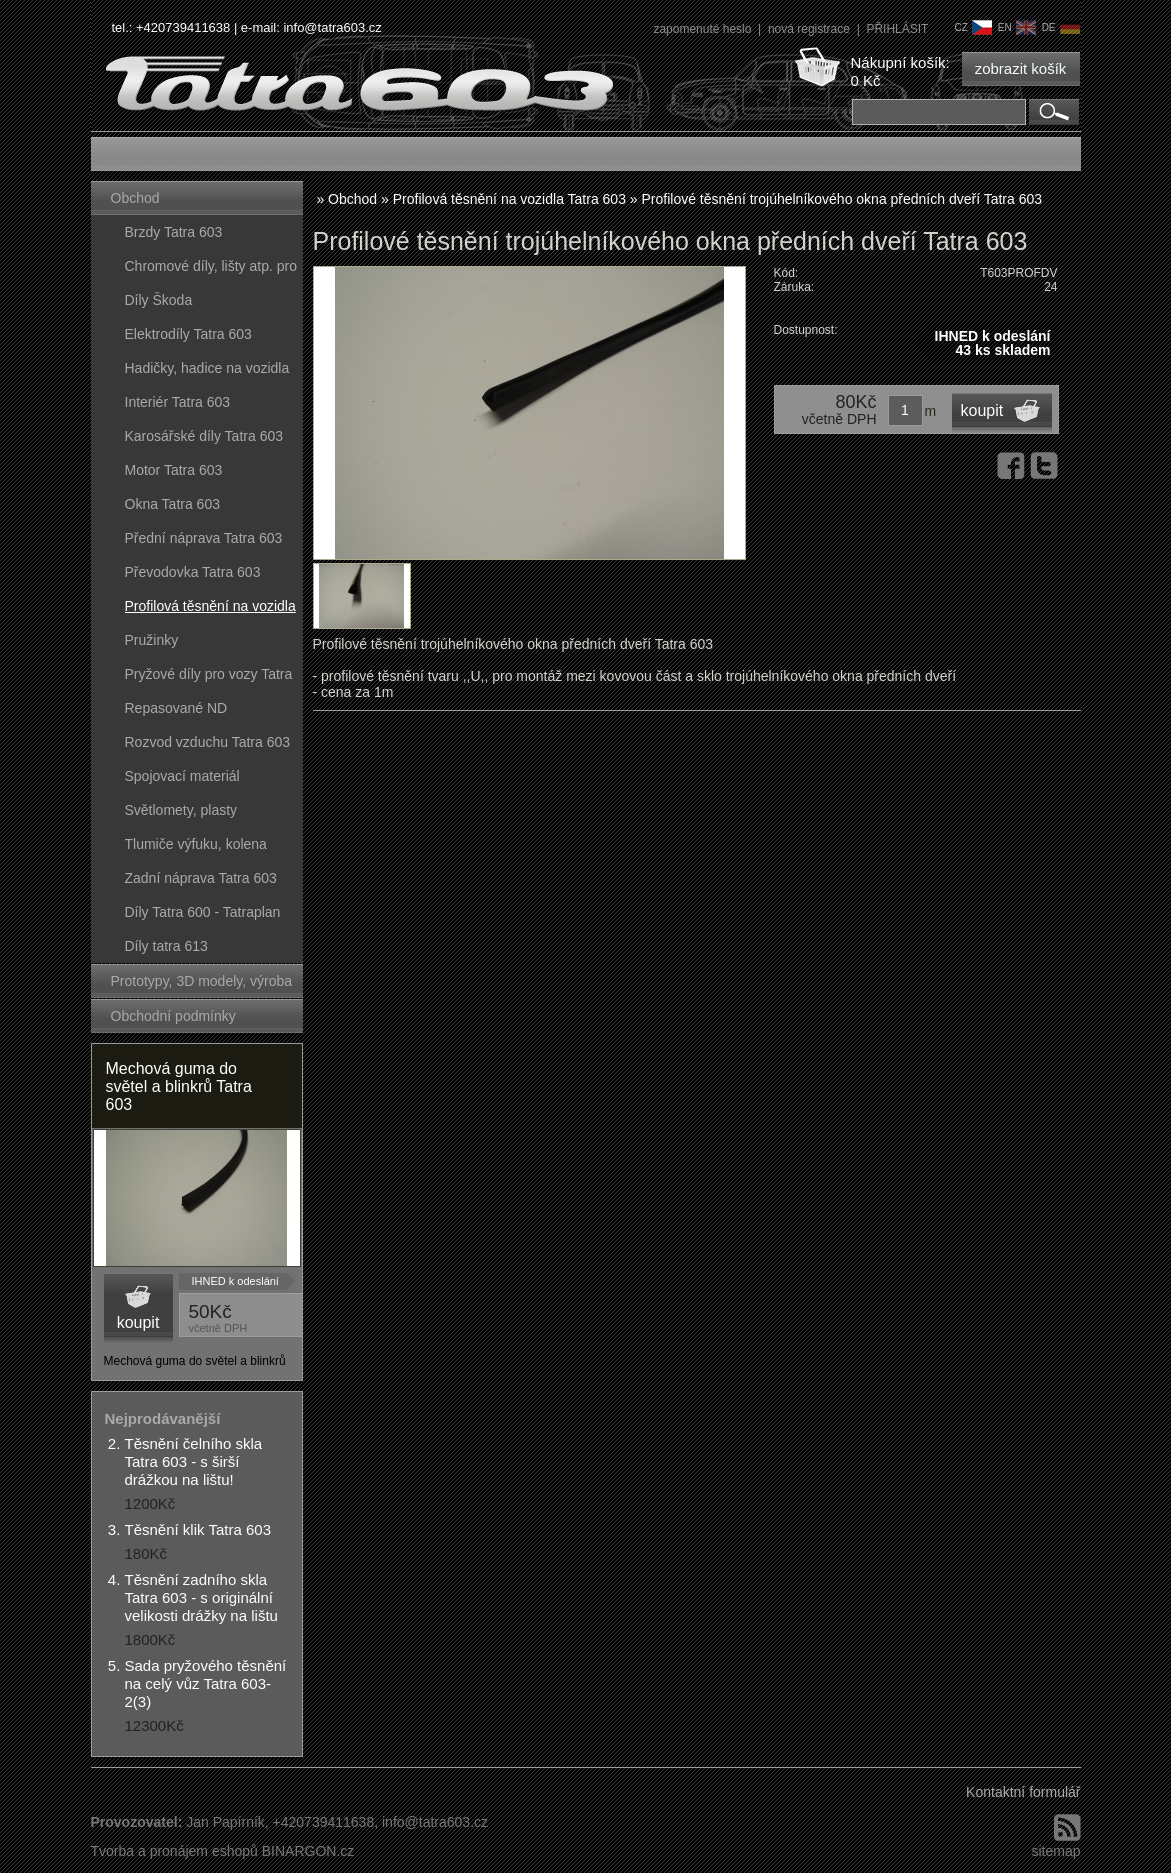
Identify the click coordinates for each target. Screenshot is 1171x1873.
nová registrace (810, 29)
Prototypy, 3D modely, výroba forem (202, 985)
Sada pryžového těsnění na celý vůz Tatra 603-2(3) (206, 1683)
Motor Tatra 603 (174, 470)
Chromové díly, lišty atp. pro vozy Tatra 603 (211, 270)
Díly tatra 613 (166, 946)
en (1017, 27)
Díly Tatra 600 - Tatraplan (203, 912)
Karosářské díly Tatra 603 (204, 436)
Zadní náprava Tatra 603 (201, 878)
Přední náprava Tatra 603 (204, 538)
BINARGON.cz (308, 1851)
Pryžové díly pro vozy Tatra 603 (209, 678)
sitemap (1055, 1851)
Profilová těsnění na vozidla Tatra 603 (210, 610)
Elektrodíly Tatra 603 (188, 334)
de (1061, 27)
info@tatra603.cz (332, 27)
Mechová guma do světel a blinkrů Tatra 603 (179, 1086)
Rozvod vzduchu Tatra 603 (208, 742)
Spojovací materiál (182, 776)
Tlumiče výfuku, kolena (196, 844)
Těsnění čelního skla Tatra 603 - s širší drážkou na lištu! (194, 1461)
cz (972, 27)
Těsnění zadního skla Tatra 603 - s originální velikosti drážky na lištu (201, 1597)
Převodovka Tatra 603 (193, 572)
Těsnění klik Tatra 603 (198, 1529)
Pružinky (152, 640)
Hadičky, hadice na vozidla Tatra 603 (207, 372)
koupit (138, 1322)
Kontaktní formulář (1023, 1792)
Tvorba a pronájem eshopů (174, 1851)
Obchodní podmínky (173, 1016)
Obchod (135, 198)
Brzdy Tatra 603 (174, 232)
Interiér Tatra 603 (178, 402)
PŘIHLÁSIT (897, 29)
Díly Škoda (159, 300)
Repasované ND (176, 708)
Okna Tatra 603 (172, 504)
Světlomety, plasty (181, 810)
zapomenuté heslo (703, 29)
